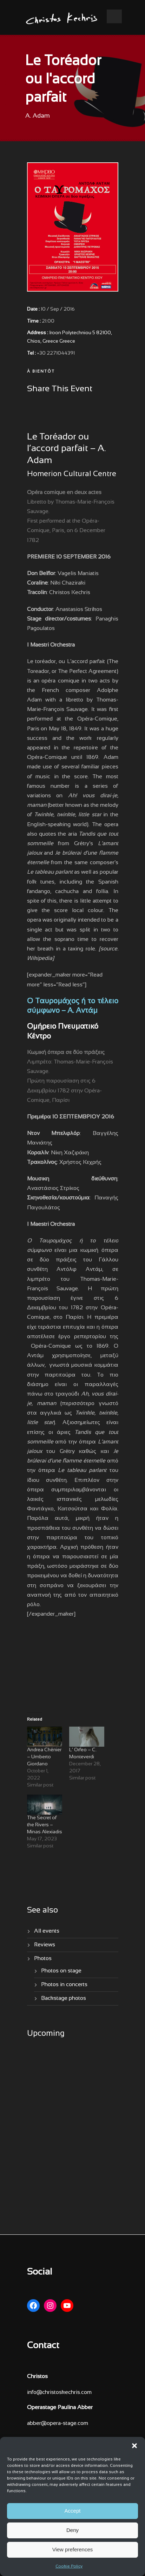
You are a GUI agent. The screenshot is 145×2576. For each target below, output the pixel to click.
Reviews (44, 1944)
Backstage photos (63, 1998)
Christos (37, 2376)
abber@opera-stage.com (57, 2423)
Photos (43, 1958)
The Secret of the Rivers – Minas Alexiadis (44, 1825)
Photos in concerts (64, 1984)
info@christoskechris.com (59, 2392)
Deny (72, 2530)
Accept (73, 2511)
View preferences (72, 2549)
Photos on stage (61, 1970)
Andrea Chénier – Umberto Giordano (44, 1757)
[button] (134, 2445)
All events (46, 1931)
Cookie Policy (69, 2566)
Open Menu (114, 16)
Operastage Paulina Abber (60, 2407)
